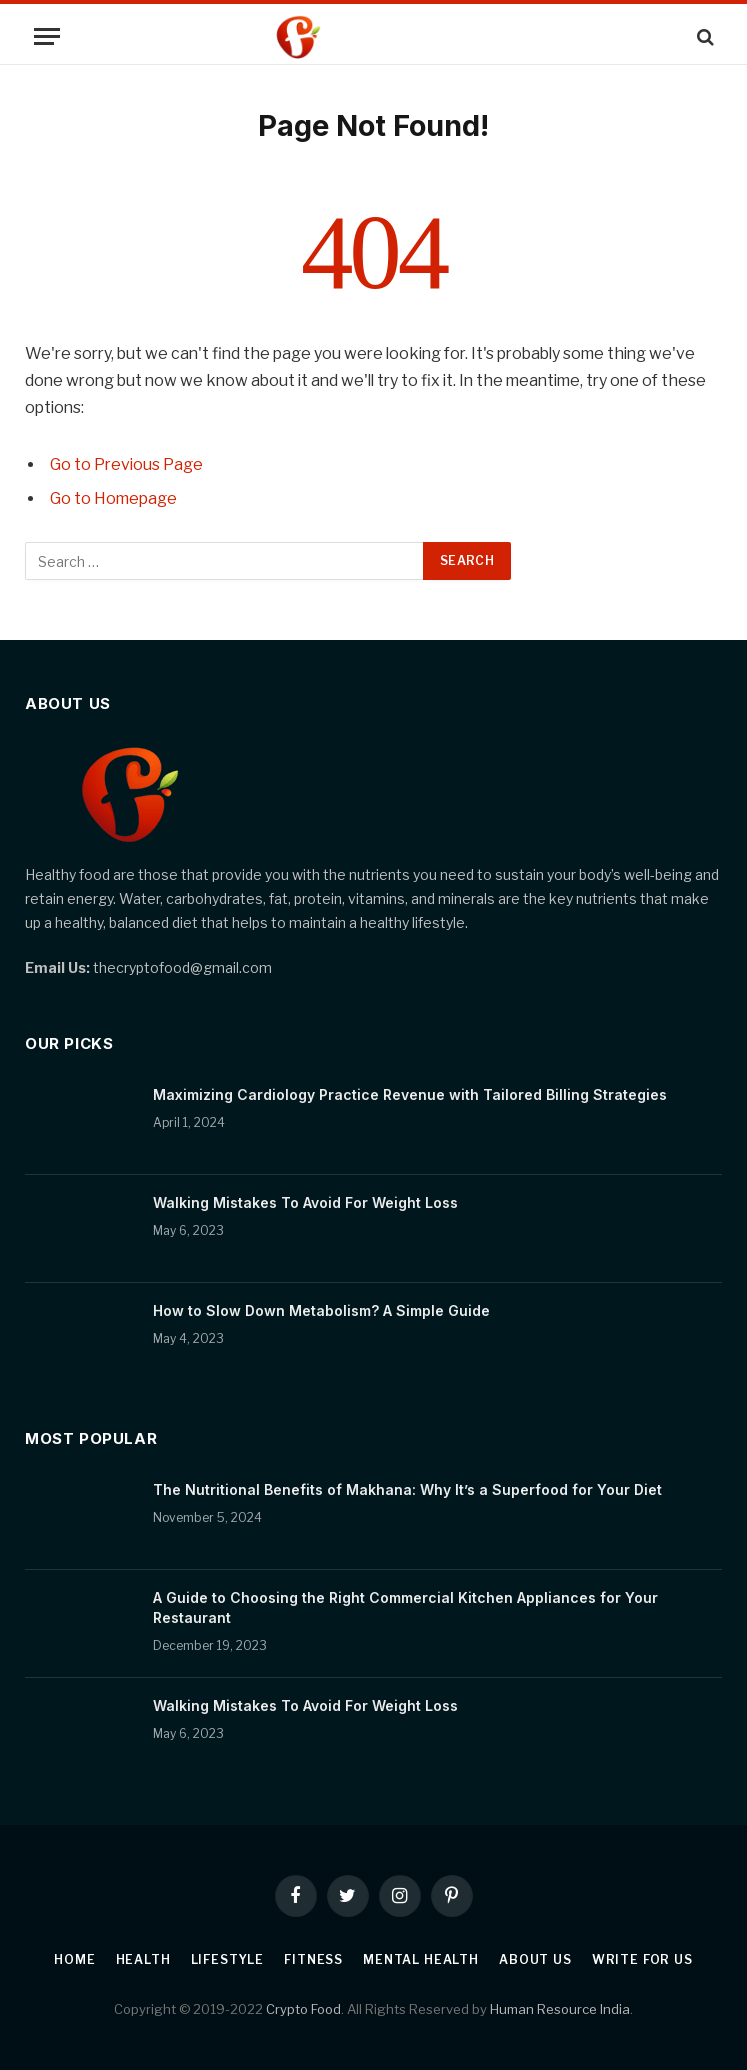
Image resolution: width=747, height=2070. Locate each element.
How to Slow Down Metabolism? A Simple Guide (321, 1310)
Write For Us (642, 1959)
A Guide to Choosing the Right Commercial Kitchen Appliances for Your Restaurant (405, 1607)
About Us (535, 1959)
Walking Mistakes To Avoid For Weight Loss (305, 1202)
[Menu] (47, 36)
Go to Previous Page (126, 464)
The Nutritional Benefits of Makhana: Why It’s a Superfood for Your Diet (407, 1489)
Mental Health (421, 1959)
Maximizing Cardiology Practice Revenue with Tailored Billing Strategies (410, 1094)
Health (143, 1959)
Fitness (313, 1959)
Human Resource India (560, 2009)
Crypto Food (303, 2009)
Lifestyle (228, 1959)
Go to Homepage (113, 498)
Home (74, 1959)
